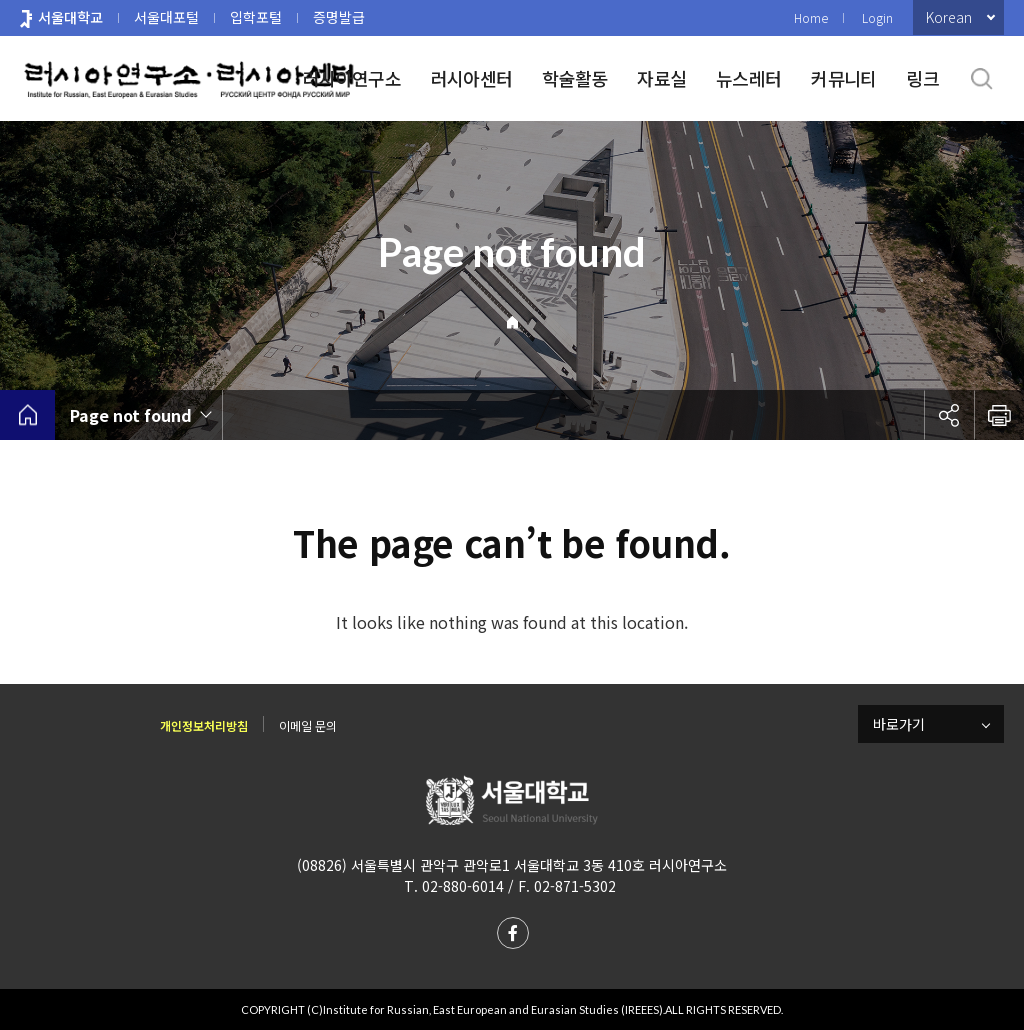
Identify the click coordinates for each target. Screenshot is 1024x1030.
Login (877, 17)
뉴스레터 (748, 78)
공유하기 (949, 415)
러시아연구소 (352, 78)
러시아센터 (471, 78)
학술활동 (574, 78)
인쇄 (999, 415)
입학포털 (256, 17)
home (27, 415)
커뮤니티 (843, 78)
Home (811, 17)
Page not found (131, 415)
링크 (922, 78)
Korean (949, 17)
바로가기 (899, 724)
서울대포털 (166, 17)
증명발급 (339, 17)
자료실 (661, 78)
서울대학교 (70, 17)
